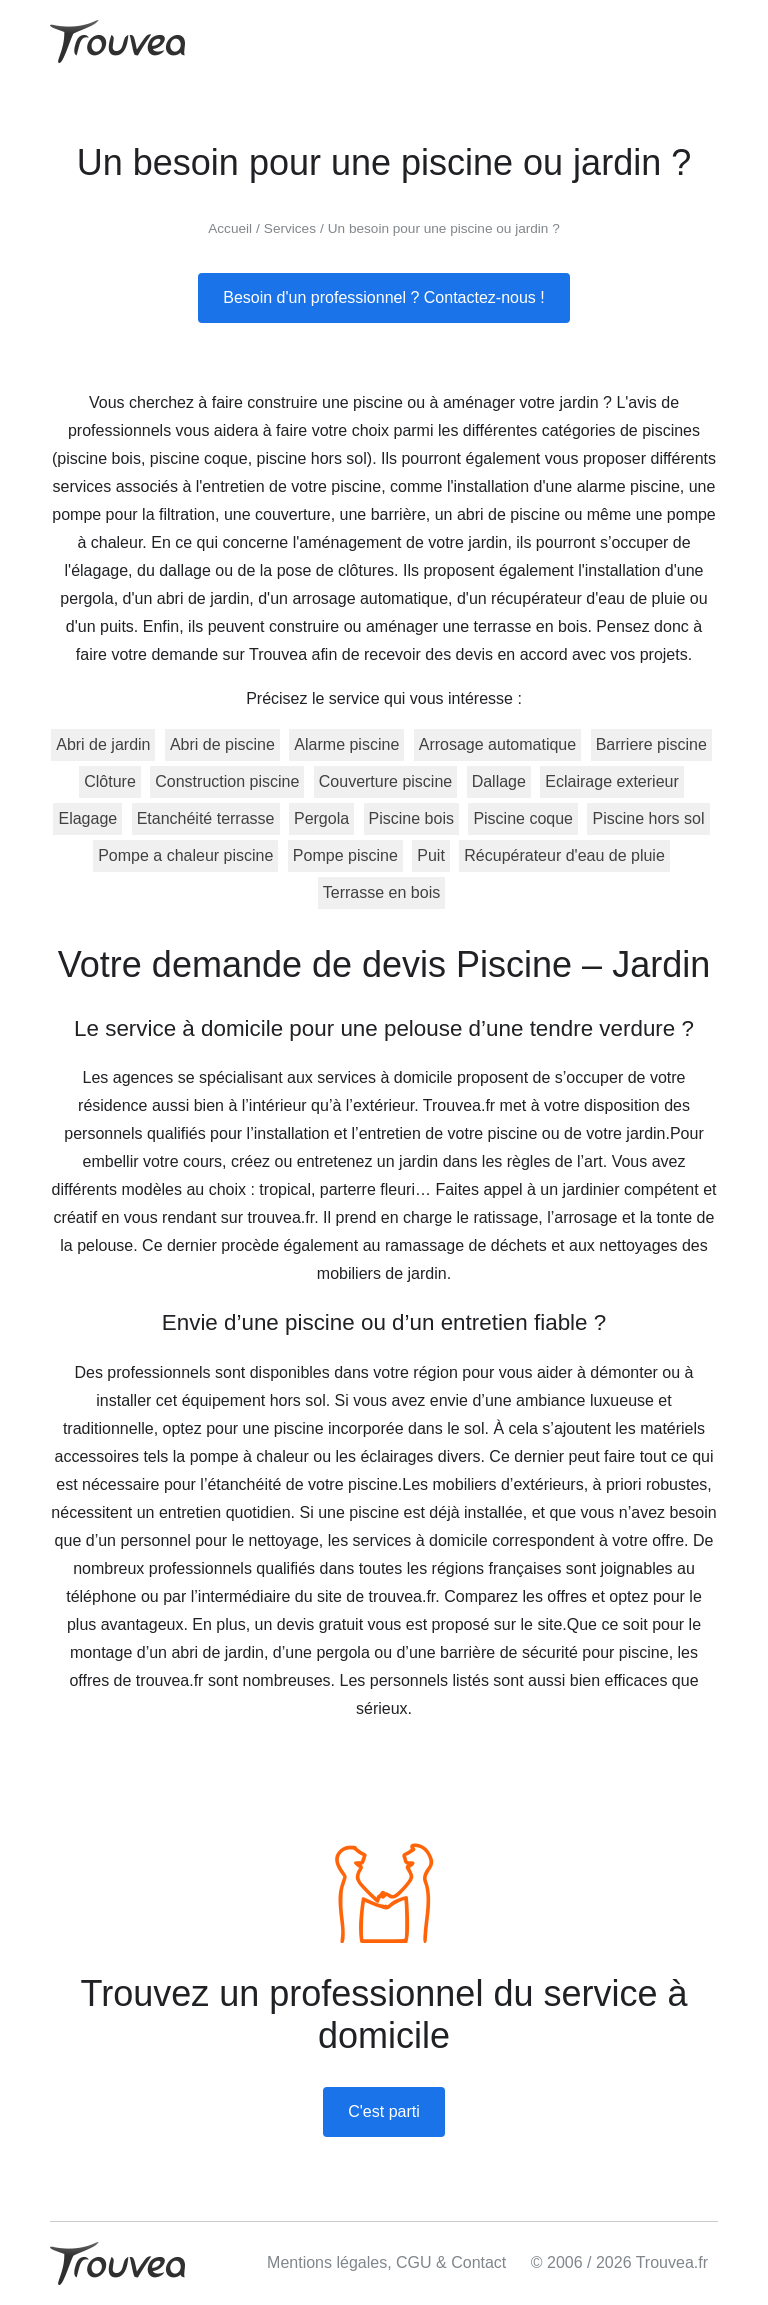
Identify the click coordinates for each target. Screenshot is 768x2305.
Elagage (87, 818)
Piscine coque (523, 818)
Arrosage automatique (497, 744)
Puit (431, 855)
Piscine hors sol (648, 818)
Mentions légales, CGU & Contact (386, 2262)
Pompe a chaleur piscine (185, 855)
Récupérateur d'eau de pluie (564, 855)
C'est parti (384, 2111)
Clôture (110, 781)
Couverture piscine (385, 781)
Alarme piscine (346, 744)
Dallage (499, 781)
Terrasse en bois (381, 892)
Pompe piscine (345, 855)
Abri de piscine (222, 744)
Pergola (321, 818)
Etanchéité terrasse (206, 818)
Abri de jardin (103, 744)
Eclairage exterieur (611, 781)
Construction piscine (227, 781)
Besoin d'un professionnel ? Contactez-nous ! (383, 297)
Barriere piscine (651, 744)
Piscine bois (411, 818)
